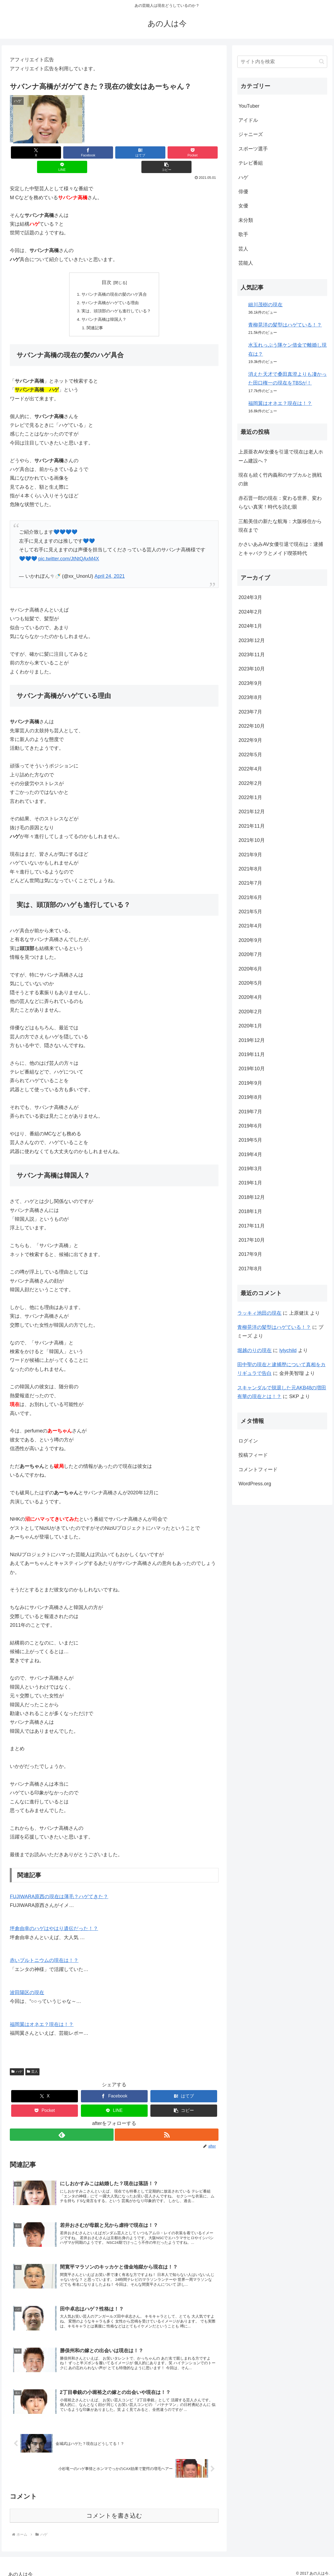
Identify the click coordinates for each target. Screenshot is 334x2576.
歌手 (243, 234)
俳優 (243, 191)
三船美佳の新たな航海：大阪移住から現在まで (280, 526)
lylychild (287, 1350)
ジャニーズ (250, 134)
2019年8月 (250, 1097)
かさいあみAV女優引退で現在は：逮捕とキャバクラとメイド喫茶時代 (280, 549)
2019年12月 (251, 1040)
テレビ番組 (250, 163)
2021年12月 (251, 811)
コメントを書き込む (114, 2510)
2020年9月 (250, 940)
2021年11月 (251, 826)
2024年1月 (250, 626)
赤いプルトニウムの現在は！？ (44, 1948)
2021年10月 (251, 840)
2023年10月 (251, 669)
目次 (106, 268)
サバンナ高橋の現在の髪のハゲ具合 (114, 280)
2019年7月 (250, 1111)
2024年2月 (250, 612)
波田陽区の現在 (27, 1980)
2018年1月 (250, 1211)
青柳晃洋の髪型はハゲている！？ (285, 325)
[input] (282, 62)
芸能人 (245, 263)
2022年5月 (250, 754)
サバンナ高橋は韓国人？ (103, 306)
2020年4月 (250, 997)
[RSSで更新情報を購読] (166, 2123)
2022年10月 (251, 726)
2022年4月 (250, 769)
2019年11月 (251, 1054)
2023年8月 (250, 697)
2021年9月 (250, 854)
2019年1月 (250, 1183)
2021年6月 (250, 897)
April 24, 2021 (110, 564)
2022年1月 (250, 797)
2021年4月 (250, 926)
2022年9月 (250, 740)
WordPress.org (254, 1483)
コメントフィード (258, 1469)
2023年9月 (250, 683)
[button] (201, 152)
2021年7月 (250, 883)
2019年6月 (250, 1126)
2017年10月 (251, 1240)
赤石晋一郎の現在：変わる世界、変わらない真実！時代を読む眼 (280, 502)
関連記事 (93, 315)
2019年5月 (250, 1140)
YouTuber (248, 106)
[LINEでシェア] (166, 152)
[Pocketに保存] (131, 152)
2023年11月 (251, 654)
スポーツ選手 (253, 149)
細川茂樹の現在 (265, 304)
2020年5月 (250, 983)
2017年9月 (250, 1254)
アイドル (248, 120)
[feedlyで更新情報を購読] (61, 2123)
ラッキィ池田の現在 (259, 1313)
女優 (243, 205)
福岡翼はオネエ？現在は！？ (42, 2012)
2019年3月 (250, 1168)
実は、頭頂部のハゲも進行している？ (116, 297)
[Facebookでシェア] (62, 152)
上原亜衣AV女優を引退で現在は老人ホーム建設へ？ (280, 456)
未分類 (245, 220)
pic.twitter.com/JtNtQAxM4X (68, 546)
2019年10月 (251, 1068)
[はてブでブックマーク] (97, 152)
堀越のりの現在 (254, 1350)
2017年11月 (251, 1226)
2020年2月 (250, 1011)
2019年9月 (250, 1083)
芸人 (32, 2059)
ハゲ (16, 2059)
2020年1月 (250, 1026)
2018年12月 (251, 1197)
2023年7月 (250, 712)
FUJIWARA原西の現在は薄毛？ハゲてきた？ (59, 1884)
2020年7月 (250, 954)
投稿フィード (253, 1455)
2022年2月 (250, 783)
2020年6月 (250, 969)
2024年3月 (250, 597)
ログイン (248, 1441)
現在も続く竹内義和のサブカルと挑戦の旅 (280, 479)
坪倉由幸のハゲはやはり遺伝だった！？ (54, 1916)
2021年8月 (250, 869)
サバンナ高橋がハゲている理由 (109, 288)
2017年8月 (250, 1268)
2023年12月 (251, 640)
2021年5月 (250, 911)
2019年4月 (250, 1154)
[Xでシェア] (27, 152)
